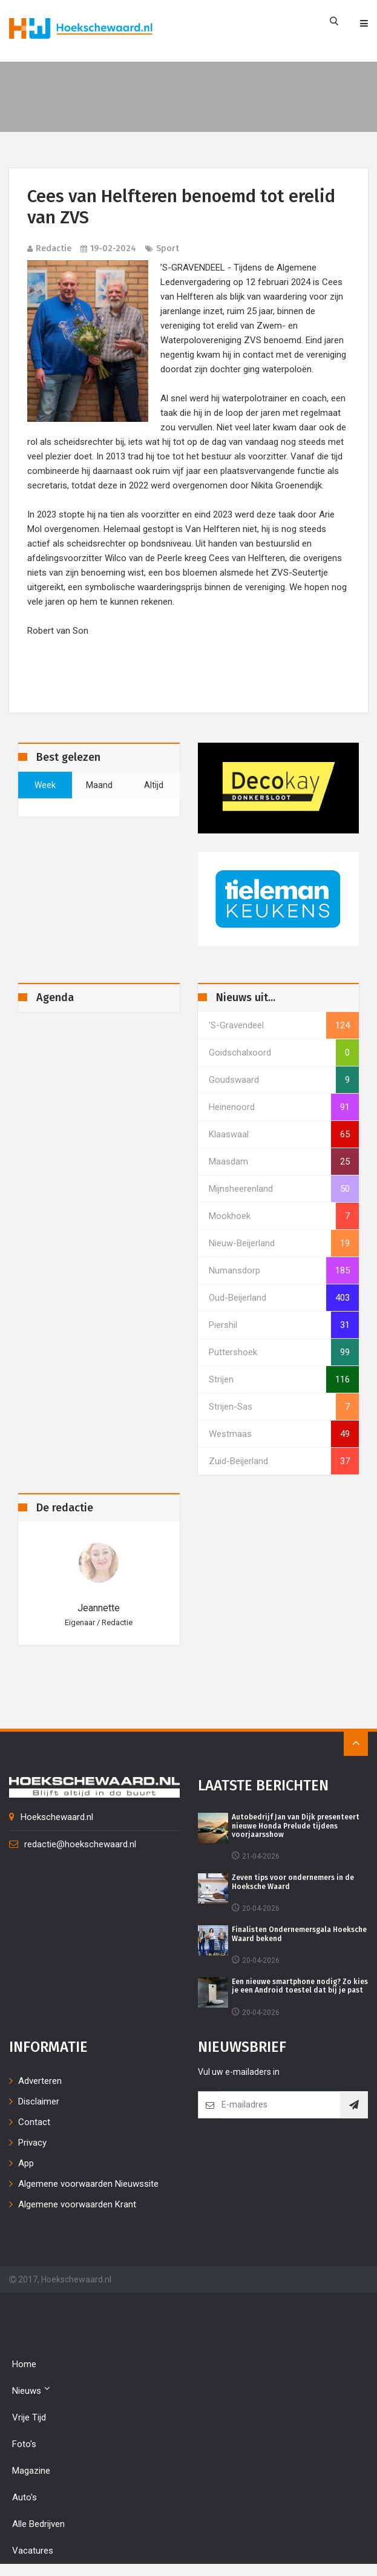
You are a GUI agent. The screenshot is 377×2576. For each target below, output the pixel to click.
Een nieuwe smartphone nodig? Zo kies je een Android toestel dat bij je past (300, 1985)
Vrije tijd (29, 2417)
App (26, 2163)
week (45, 785)
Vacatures (32, 2550)
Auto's (24, 2497)
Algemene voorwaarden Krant (77, 2204)
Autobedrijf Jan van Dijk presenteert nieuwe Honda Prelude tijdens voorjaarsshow (295, 1826)
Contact (34, 2122)
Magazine (31, 2470)
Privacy (32, 2142)
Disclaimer (38, 2101)
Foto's (24, 2444)
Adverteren (40, 2080)
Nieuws (31, 2390)
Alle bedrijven (38, 2523)
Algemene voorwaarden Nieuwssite (88, 2183)
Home (24, 2364)
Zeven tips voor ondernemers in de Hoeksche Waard (293, 1881)
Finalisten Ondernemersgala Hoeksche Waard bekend (299, 1933)
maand (99, 785)
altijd (153, 785)
